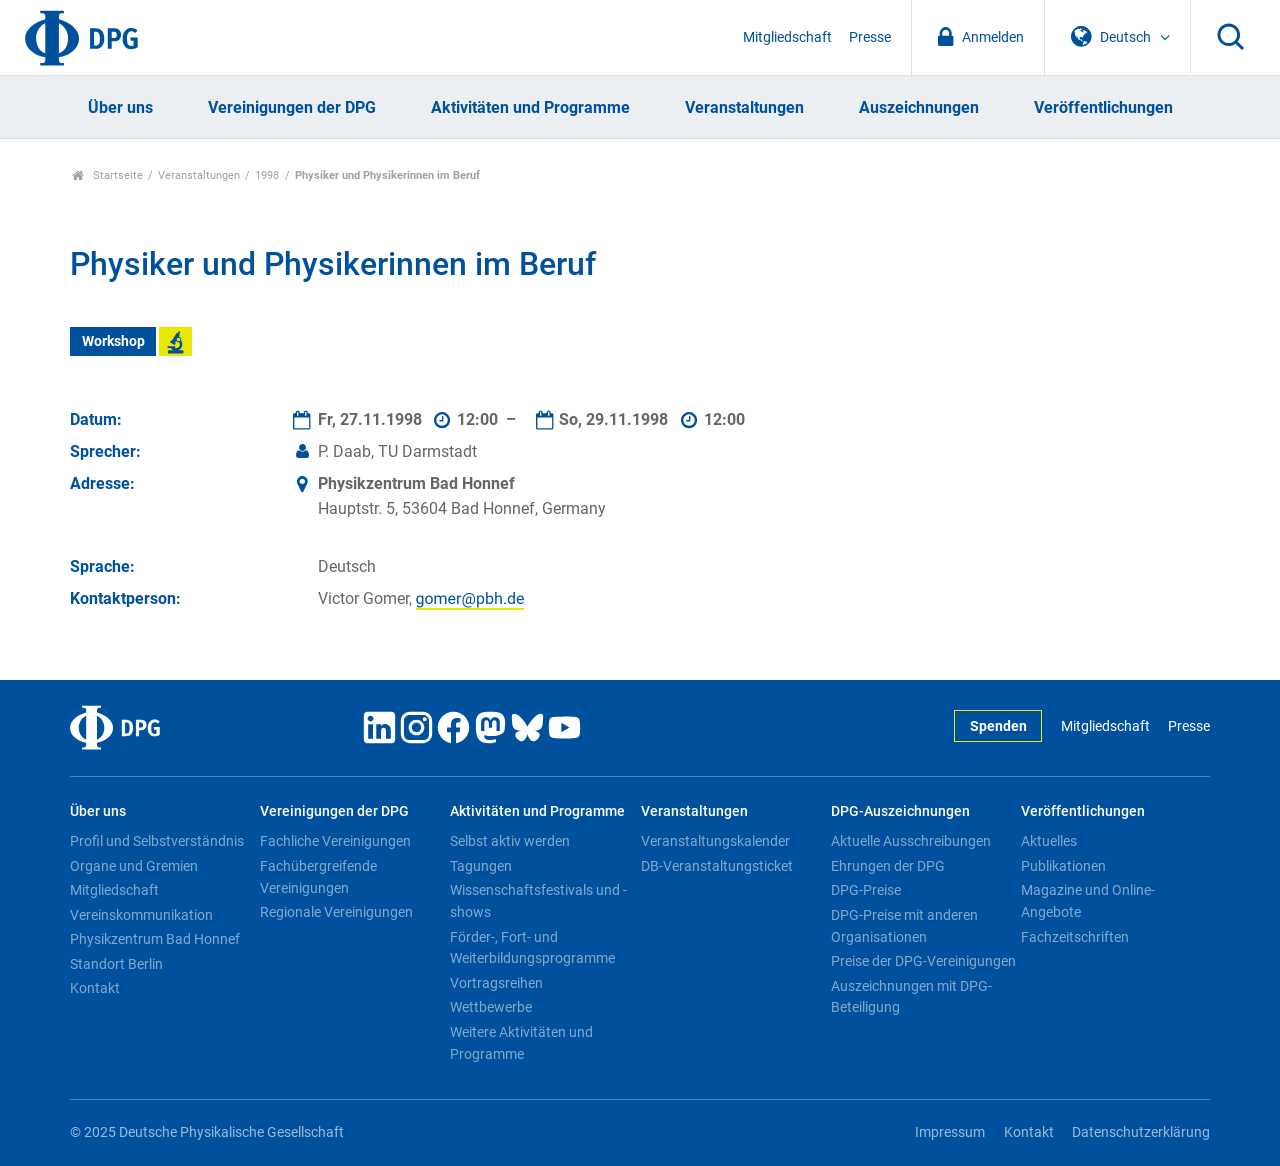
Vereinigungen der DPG (292, 107)
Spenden (998, 726)
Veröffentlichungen (1103, 107)
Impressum (950, 1132)
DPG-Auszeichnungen (900, 811)
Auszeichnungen (919, 107)
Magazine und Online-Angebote (1088, 901)
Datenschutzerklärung (1141, 1132)
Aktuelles (1049, 841)
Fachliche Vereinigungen (335, 841)
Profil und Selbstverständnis (157, 841)
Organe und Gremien (134, 866)
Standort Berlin (116, 964)
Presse (870, 37)
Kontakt (95, 988)
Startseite (107, 175)
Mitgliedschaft (787, 37)
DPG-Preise (866, 890)
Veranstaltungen (744, 107)
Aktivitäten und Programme (530, 107)
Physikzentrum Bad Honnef (155, 939)
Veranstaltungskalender (715, 841)
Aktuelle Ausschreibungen (911, 841)
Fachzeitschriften (1075, 937)
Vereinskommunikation (141, 915)
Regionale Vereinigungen (336, 912)
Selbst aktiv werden (510, 841)
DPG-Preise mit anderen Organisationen (904, 926)
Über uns (120, 107)
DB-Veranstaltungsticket (717, 866)
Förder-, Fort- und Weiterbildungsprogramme (532, 948)
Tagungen (481, 866)
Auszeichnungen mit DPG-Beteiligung (911, 997)
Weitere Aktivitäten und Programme (521, 1043)
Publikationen (1063, 866)
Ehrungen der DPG (888, 866)
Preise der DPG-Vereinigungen (923, 961)
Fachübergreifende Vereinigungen (318, 877)
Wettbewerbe (491, 1007)
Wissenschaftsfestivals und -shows (538, 901)
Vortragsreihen (496, 983)
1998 (267, 175)
